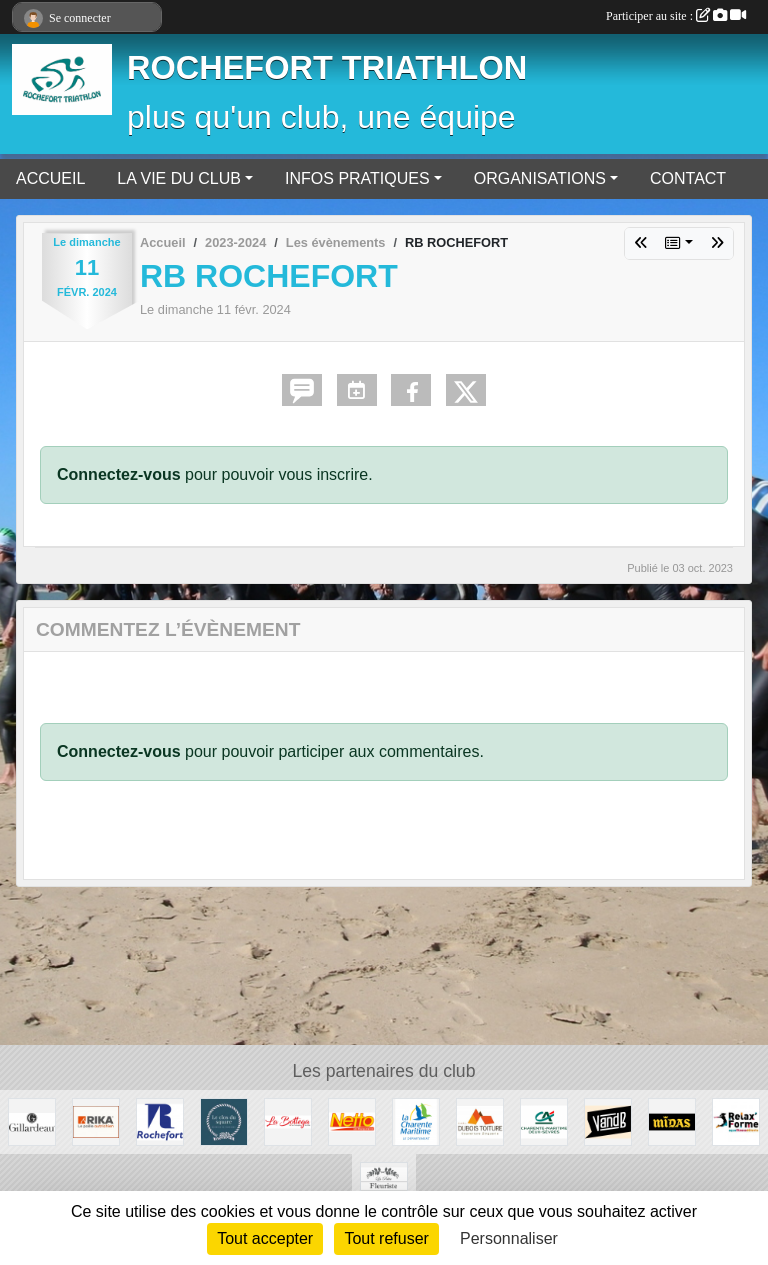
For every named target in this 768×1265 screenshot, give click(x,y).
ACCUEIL (50, 178)
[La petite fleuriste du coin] (384, 1184)
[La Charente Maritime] (416, 1120)
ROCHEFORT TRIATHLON (327, 68)
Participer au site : (676, 16)
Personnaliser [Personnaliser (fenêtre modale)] (509, 1238)
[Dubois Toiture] (480, 1120)
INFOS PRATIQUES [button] (357, 178)
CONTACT (688, 178)
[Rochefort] (352, 1120)
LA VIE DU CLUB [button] (179, 178)
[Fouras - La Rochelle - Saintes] (288, 1120)
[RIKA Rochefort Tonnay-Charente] (96, 1120)
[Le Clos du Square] (224, 1120)
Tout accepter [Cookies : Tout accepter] (265, 1238)
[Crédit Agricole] (544, 1120)
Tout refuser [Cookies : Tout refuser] (386, 1238)
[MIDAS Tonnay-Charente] (672, 1120)
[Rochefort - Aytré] (736, 1120)
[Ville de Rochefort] (160, 1120)
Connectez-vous (119, 474)
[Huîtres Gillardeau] (32, 1120)
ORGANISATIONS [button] (540, 178)
